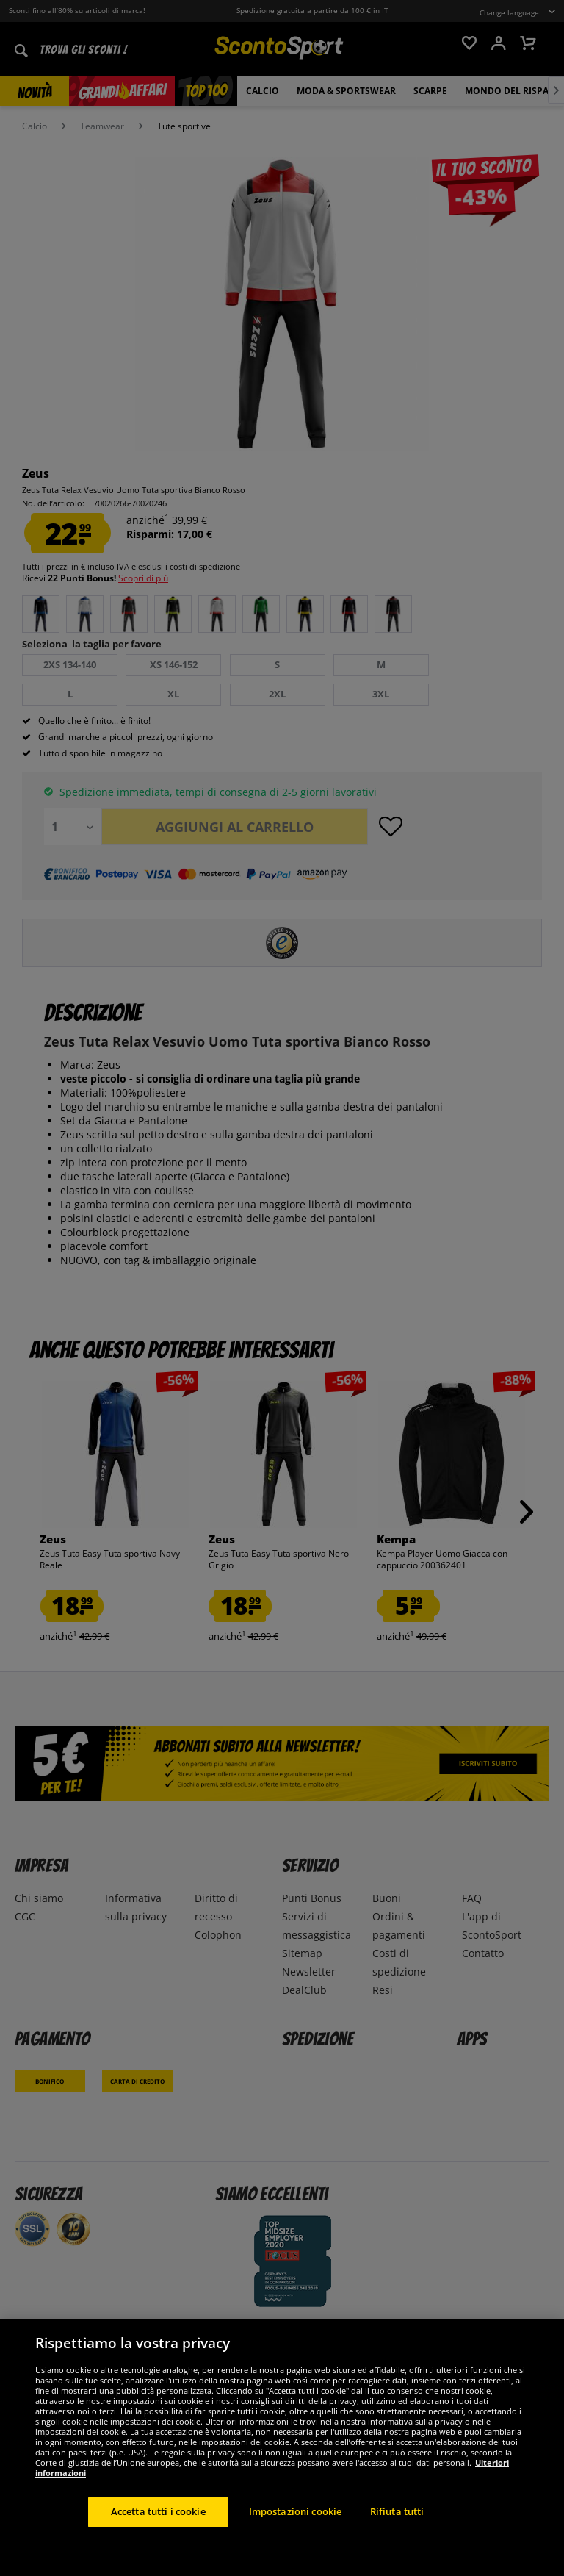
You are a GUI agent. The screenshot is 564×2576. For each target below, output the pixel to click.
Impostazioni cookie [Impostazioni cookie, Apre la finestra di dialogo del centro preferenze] (295, 2511)
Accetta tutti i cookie (158, 2511)
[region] (282, 2447)
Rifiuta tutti (397, 2511)
